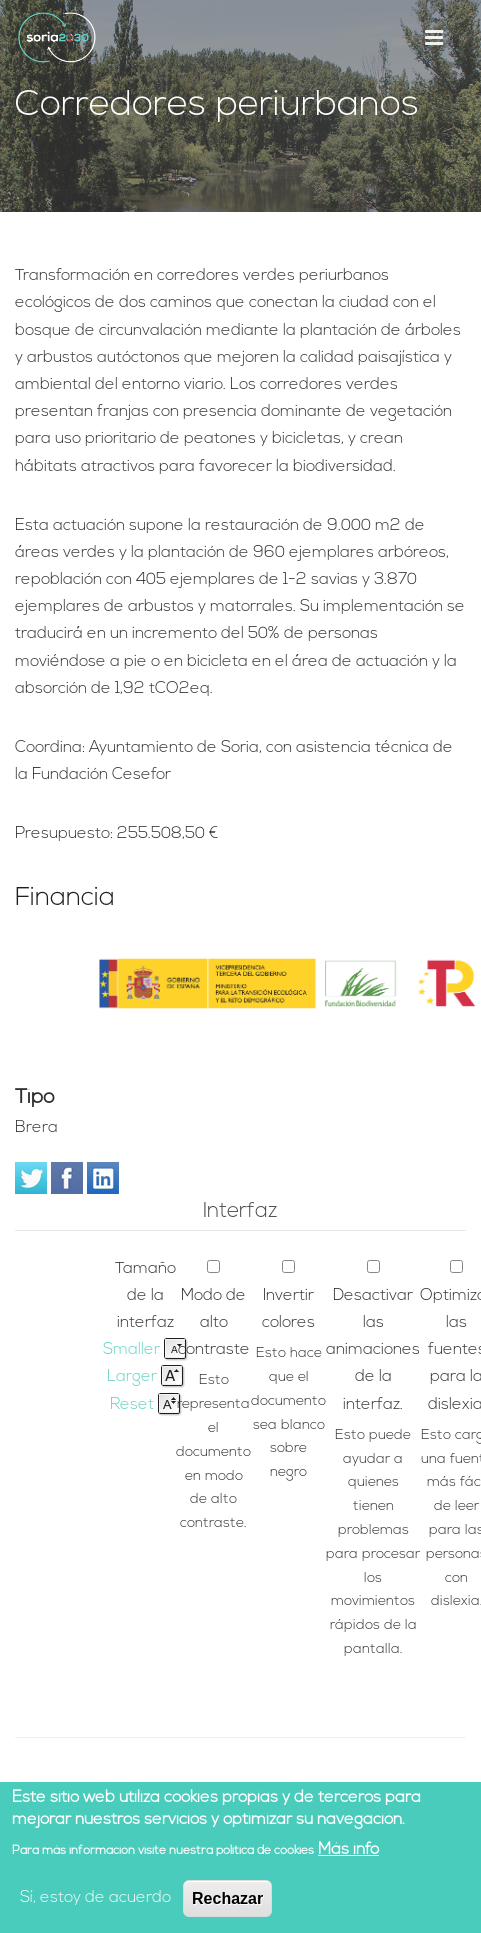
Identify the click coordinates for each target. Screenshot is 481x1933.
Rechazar (227, 1899)
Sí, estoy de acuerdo (95, 1899)
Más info (348, 1851)
